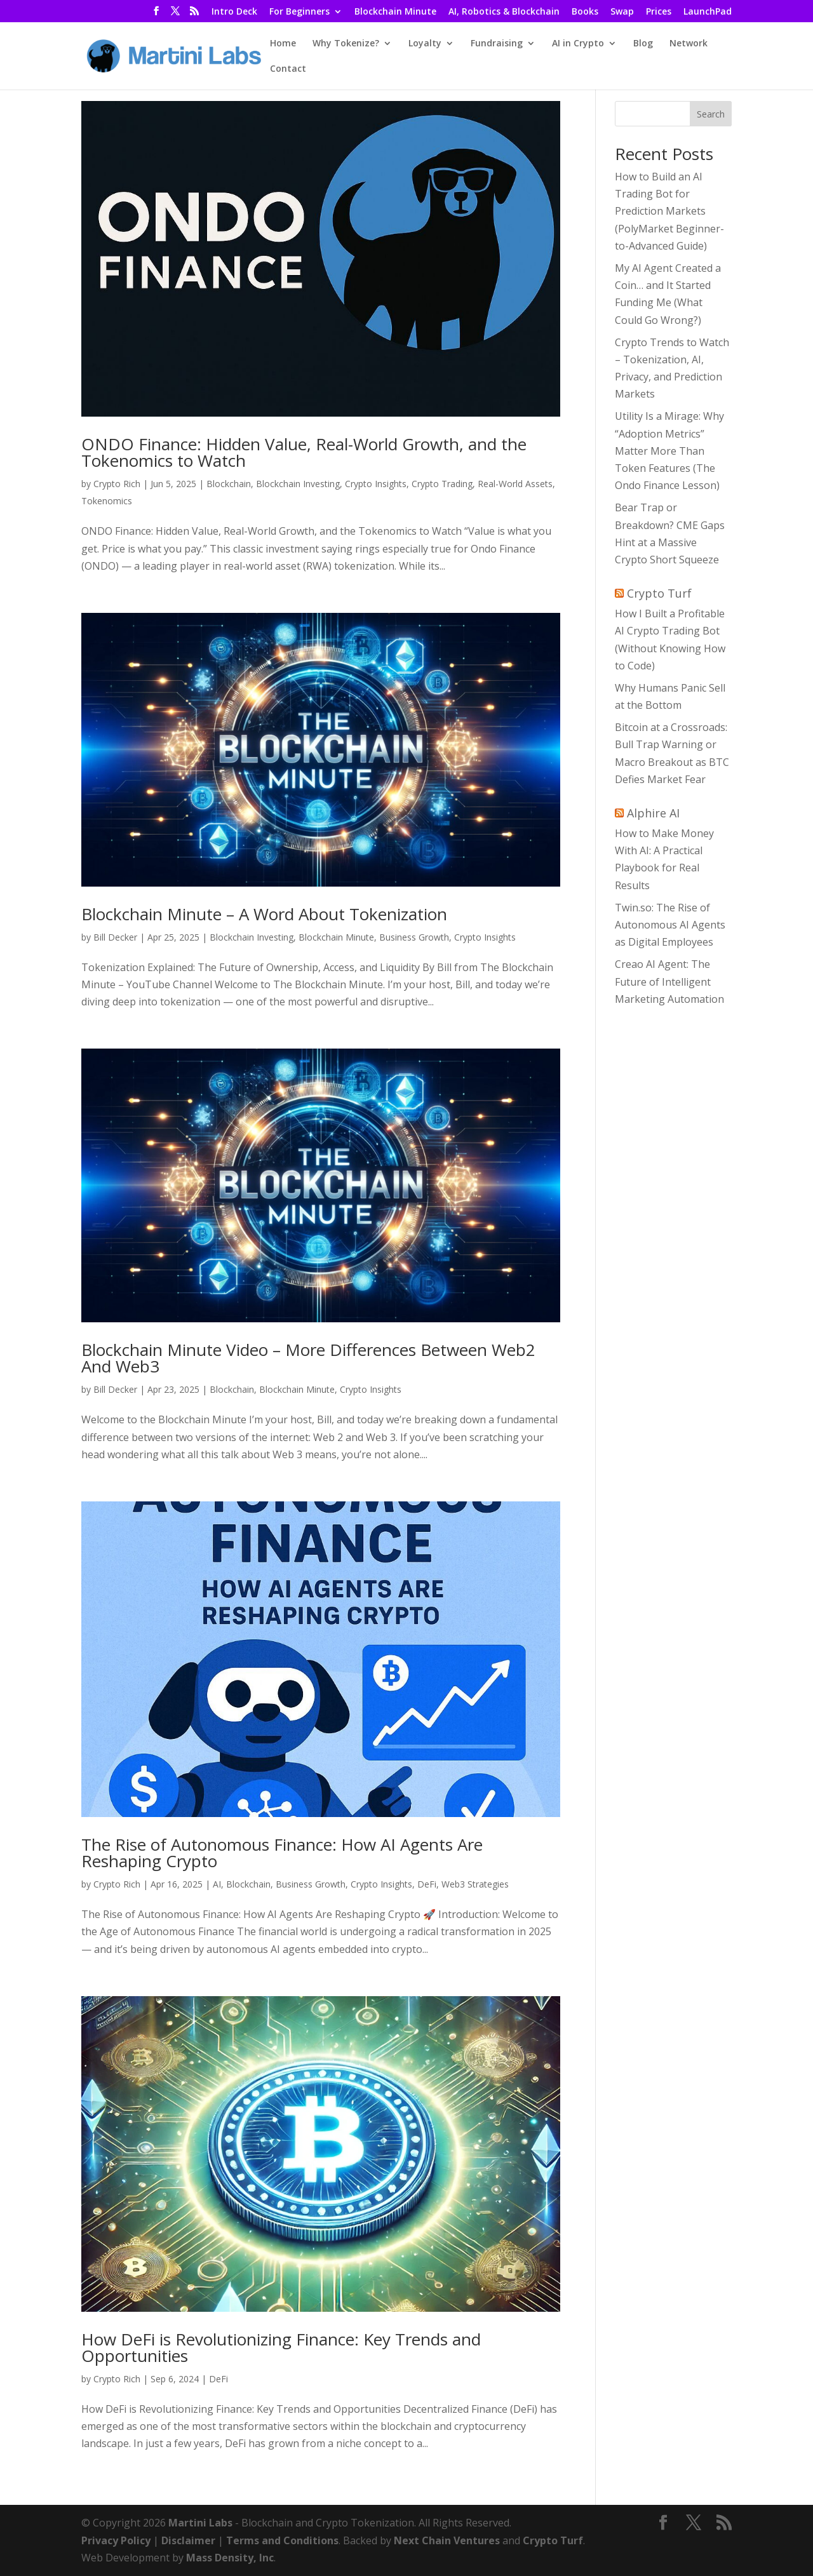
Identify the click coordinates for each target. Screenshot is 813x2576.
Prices (658, 12)
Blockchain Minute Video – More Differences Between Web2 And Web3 (308, 1358)
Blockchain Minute (395, 12)
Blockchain (228, 484)
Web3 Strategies (475, 1884)
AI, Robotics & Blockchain (504, 12)
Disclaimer (188, 2540)
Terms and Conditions (282, 2540)
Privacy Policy (116, 2540)
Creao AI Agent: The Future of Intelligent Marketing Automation (669, 981)
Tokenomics (106, 501)
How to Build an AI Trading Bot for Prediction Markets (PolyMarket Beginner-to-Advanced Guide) (669, 211)
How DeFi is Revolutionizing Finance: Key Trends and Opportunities (281, 2347)
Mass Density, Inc (230, 2558)
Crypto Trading (442, 484)
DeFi (426, 1884)
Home (283, 44)
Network (688, 44)
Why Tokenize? (345, 44)
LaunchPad (707, 12)
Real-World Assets (515, 484)
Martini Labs (200, 2523)
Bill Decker (115, 937)
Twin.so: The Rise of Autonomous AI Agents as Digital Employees (670, 925)
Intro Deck (234, 12)
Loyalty (424, 44)
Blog (643, 44)
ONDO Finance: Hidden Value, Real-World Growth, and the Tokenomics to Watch (304, 452)
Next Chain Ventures (447, 2540)
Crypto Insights (375, 484)
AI (217, 1884)
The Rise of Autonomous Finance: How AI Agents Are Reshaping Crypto (282, 1852)
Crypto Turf (659, 593)
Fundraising (497, 44)
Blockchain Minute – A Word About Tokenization (264, 913)
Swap (622, 12)
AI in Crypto (578, 44)
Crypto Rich (116, 484)
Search (711, 114)
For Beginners (299, 12)
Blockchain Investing (298, 484)
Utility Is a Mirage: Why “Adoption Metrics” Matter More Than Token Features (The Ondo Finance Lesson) (669, 450)
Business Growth (414, 937)
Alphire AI (653, 813)
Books (585, 12)
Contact (288, 69)
